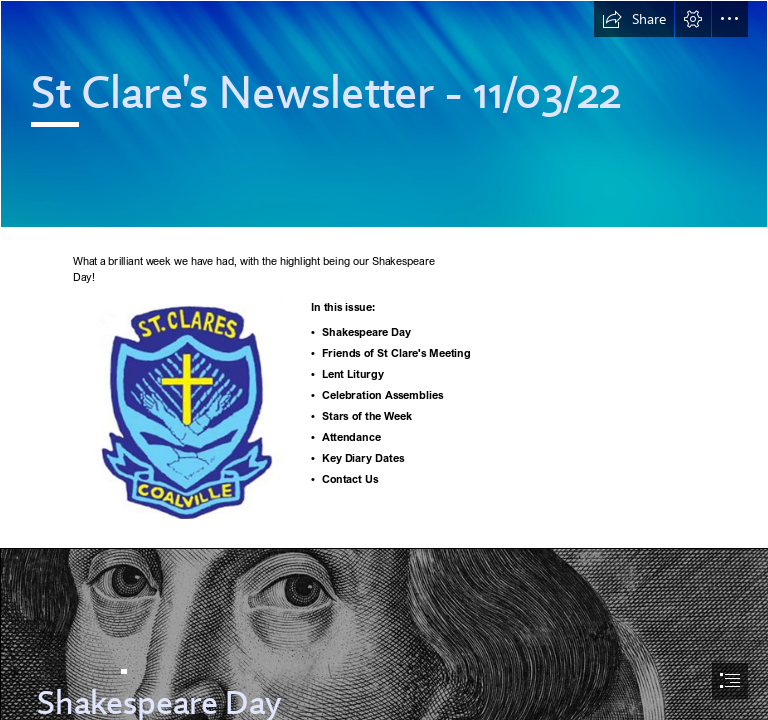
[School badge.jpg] (188, 407)
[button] (634, 19)
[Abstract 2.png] (384, 114)
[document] (384, 360)
